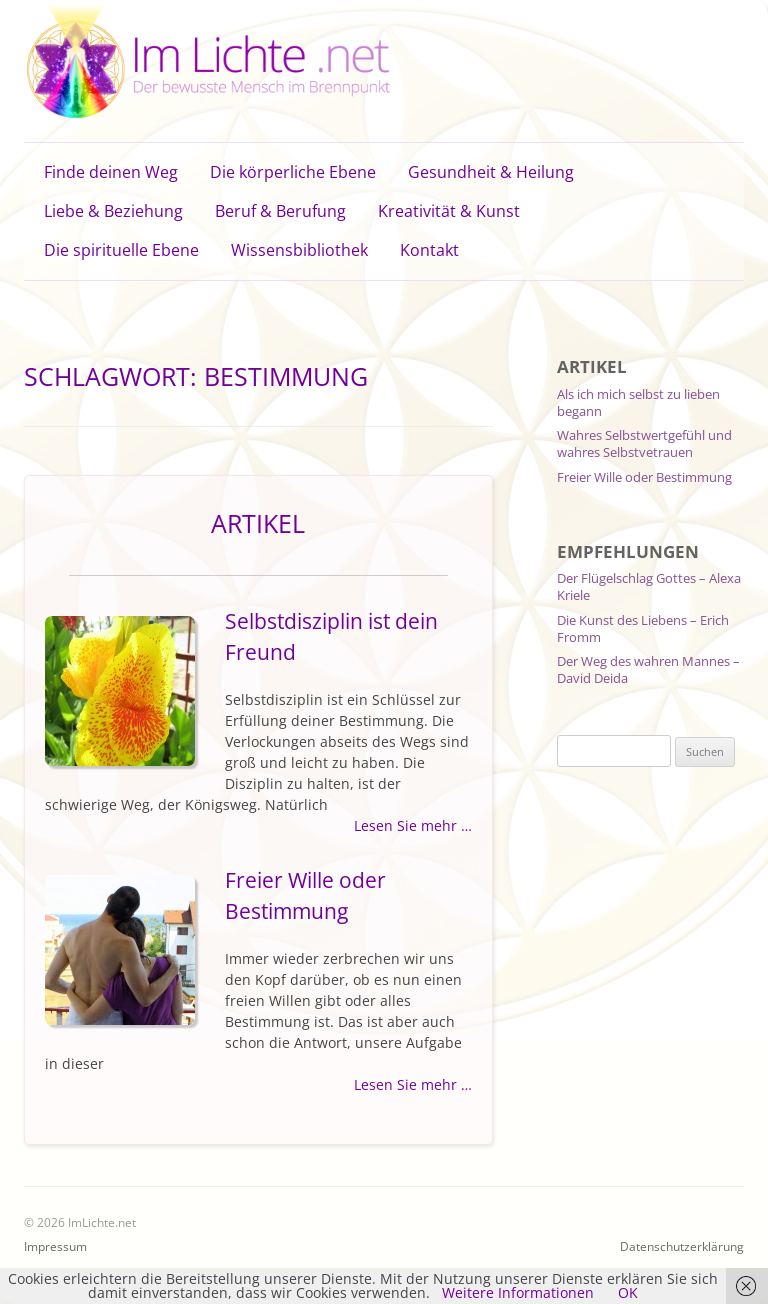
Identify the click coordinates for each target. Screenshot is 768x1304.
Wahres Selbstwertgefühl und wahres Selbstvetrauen (644, 443)
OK (628, 1292)
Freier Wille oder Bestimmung (644, 477)
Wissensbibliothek (299, 250)
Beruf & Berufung (280, 211)
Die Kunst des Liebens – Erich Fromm (643, 628)
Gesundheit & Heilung (491, 172)
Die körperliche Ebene (293, 172)
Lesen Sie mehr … (413, 825)
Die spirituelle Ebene (121, 250)
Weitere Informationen (518, 1292)
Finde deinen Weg (111, 172)
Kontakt (429, 250)
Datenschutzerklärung (682, 1246)
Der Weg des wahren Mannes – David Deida (648, 669)
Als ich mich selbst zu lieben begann (638, 402)
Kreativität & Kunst (449, 211)
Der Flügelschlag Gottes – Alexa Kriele (649, 586)
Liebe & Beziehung (113, 211)
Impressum (55, 1246)
